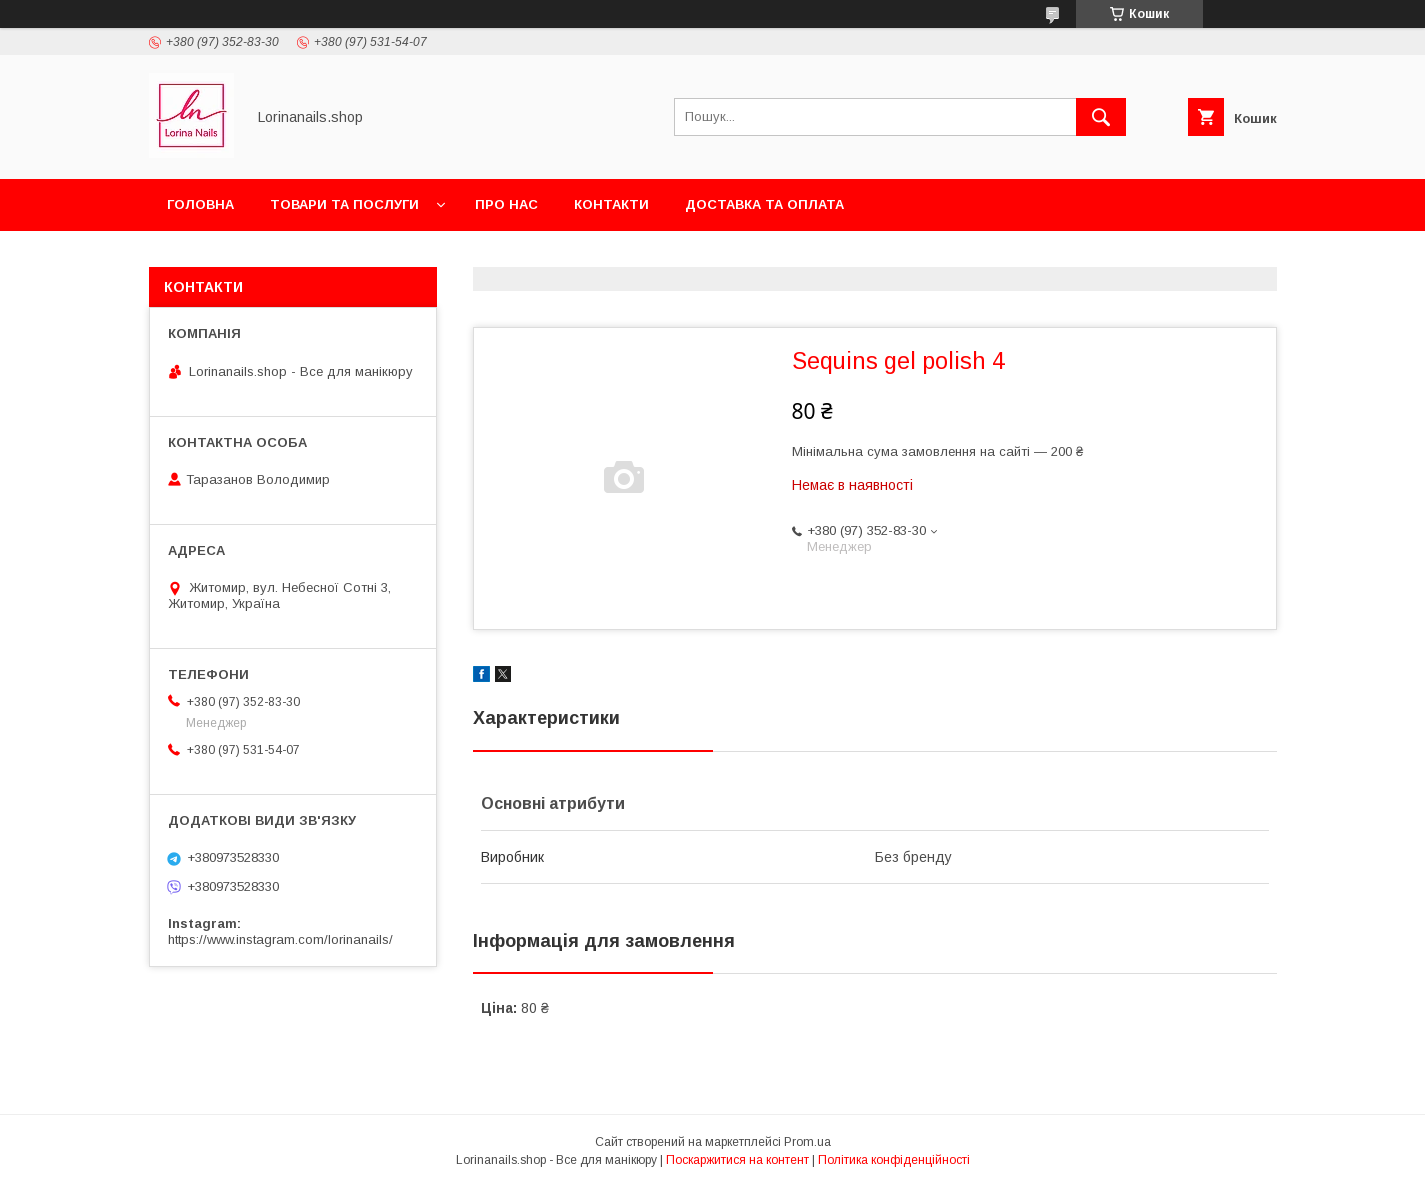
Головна (200, 204)
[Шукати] (1101, 117)
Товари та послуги (344, 204)
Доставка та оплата (764, 204)
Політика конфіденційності (894, 1160)
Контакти (611, 204)
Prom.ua (807, 1142)
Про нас (506, 204)
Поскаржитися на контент (737, 1160)
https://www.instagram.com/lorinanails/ (280, 939)
